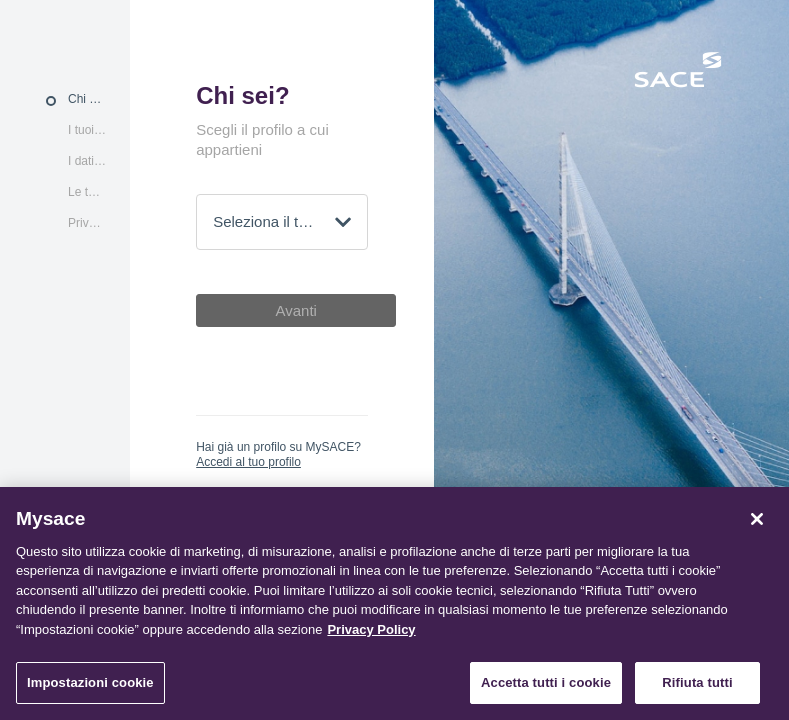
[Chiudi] (757, 519)
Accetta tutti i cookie (546, 682)
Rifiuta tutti (697, 682)
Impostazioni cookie (90, 682)
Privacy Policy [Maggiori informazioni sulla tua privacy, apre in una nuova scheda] (371, 629)
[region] (394, 603)
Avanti (295, 310)
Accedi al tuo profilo (248, 462)
